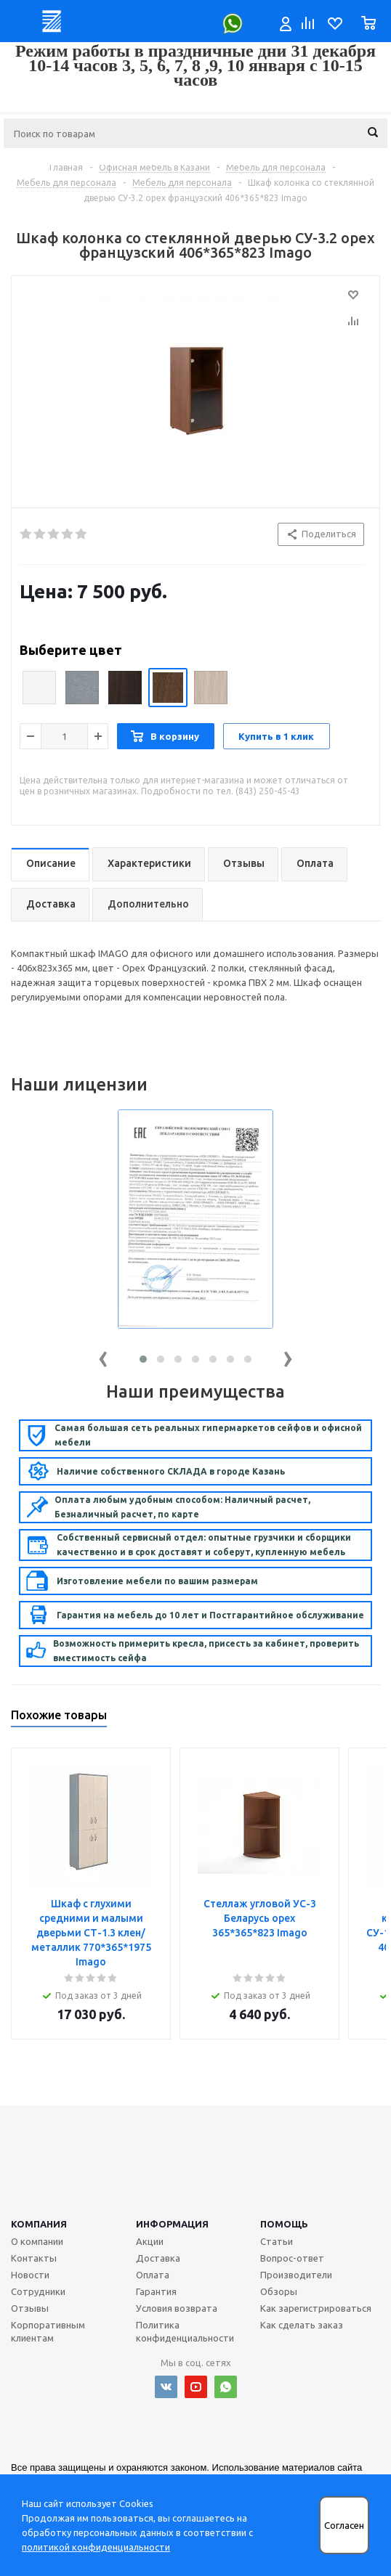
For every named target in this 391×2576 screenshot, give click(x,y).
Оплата (152, 2275)
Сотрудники (38, 2291)
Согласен (344, 2525)
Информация (172, 2224)
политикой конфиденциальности (96, 2547)
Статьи (276, 2241)
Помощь (284, 2224)
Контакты (34, 2258)
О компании (37, 2241)
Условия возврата (176, 2308)
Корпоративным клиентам (48, 2331)
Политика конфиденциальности (185, 2331)
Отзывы (30, 2308)
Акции (150, 2241)
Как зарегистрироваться (315, 2308)
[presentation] (103, 1356)
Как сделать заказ (301, 2325)
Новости (30, 2275)
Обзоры (278, 2291)
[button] (143, 1359)
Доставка (158, 2258)
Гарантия (156, 2291)
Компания (39, 2224)
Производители (296, 2275)
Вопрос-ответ (292, 2258)
